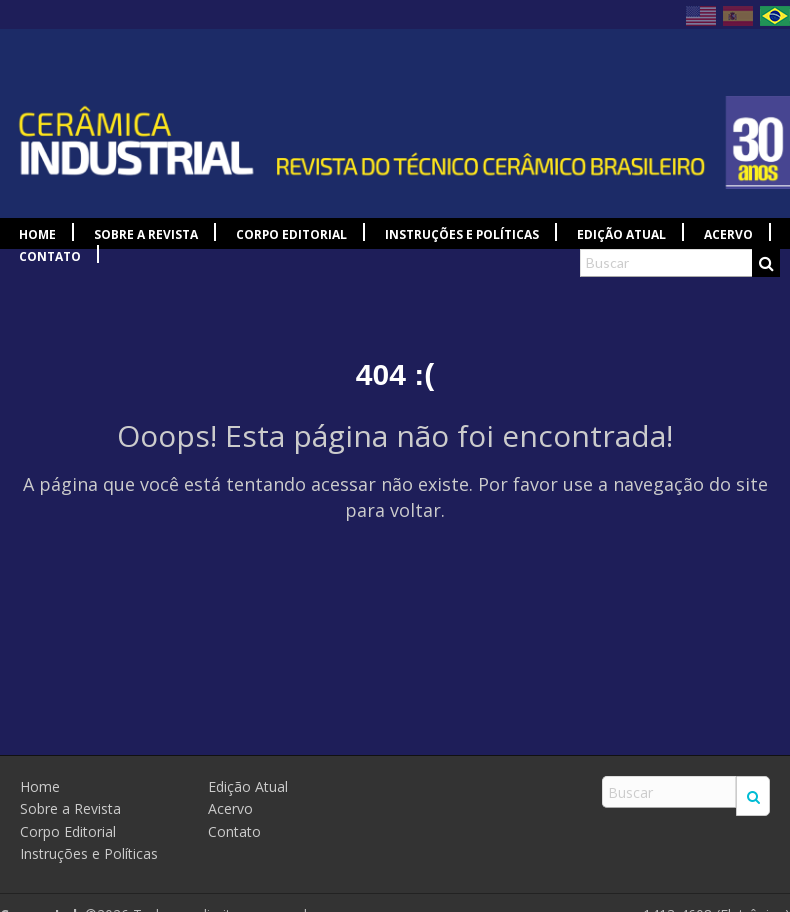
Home (37, 234)
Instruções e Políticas (462, 234)
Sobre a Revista (146, 234)
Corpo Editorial (291, 234)
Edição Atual (621, 234)
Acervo (728, 234)
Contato (50, 256)
